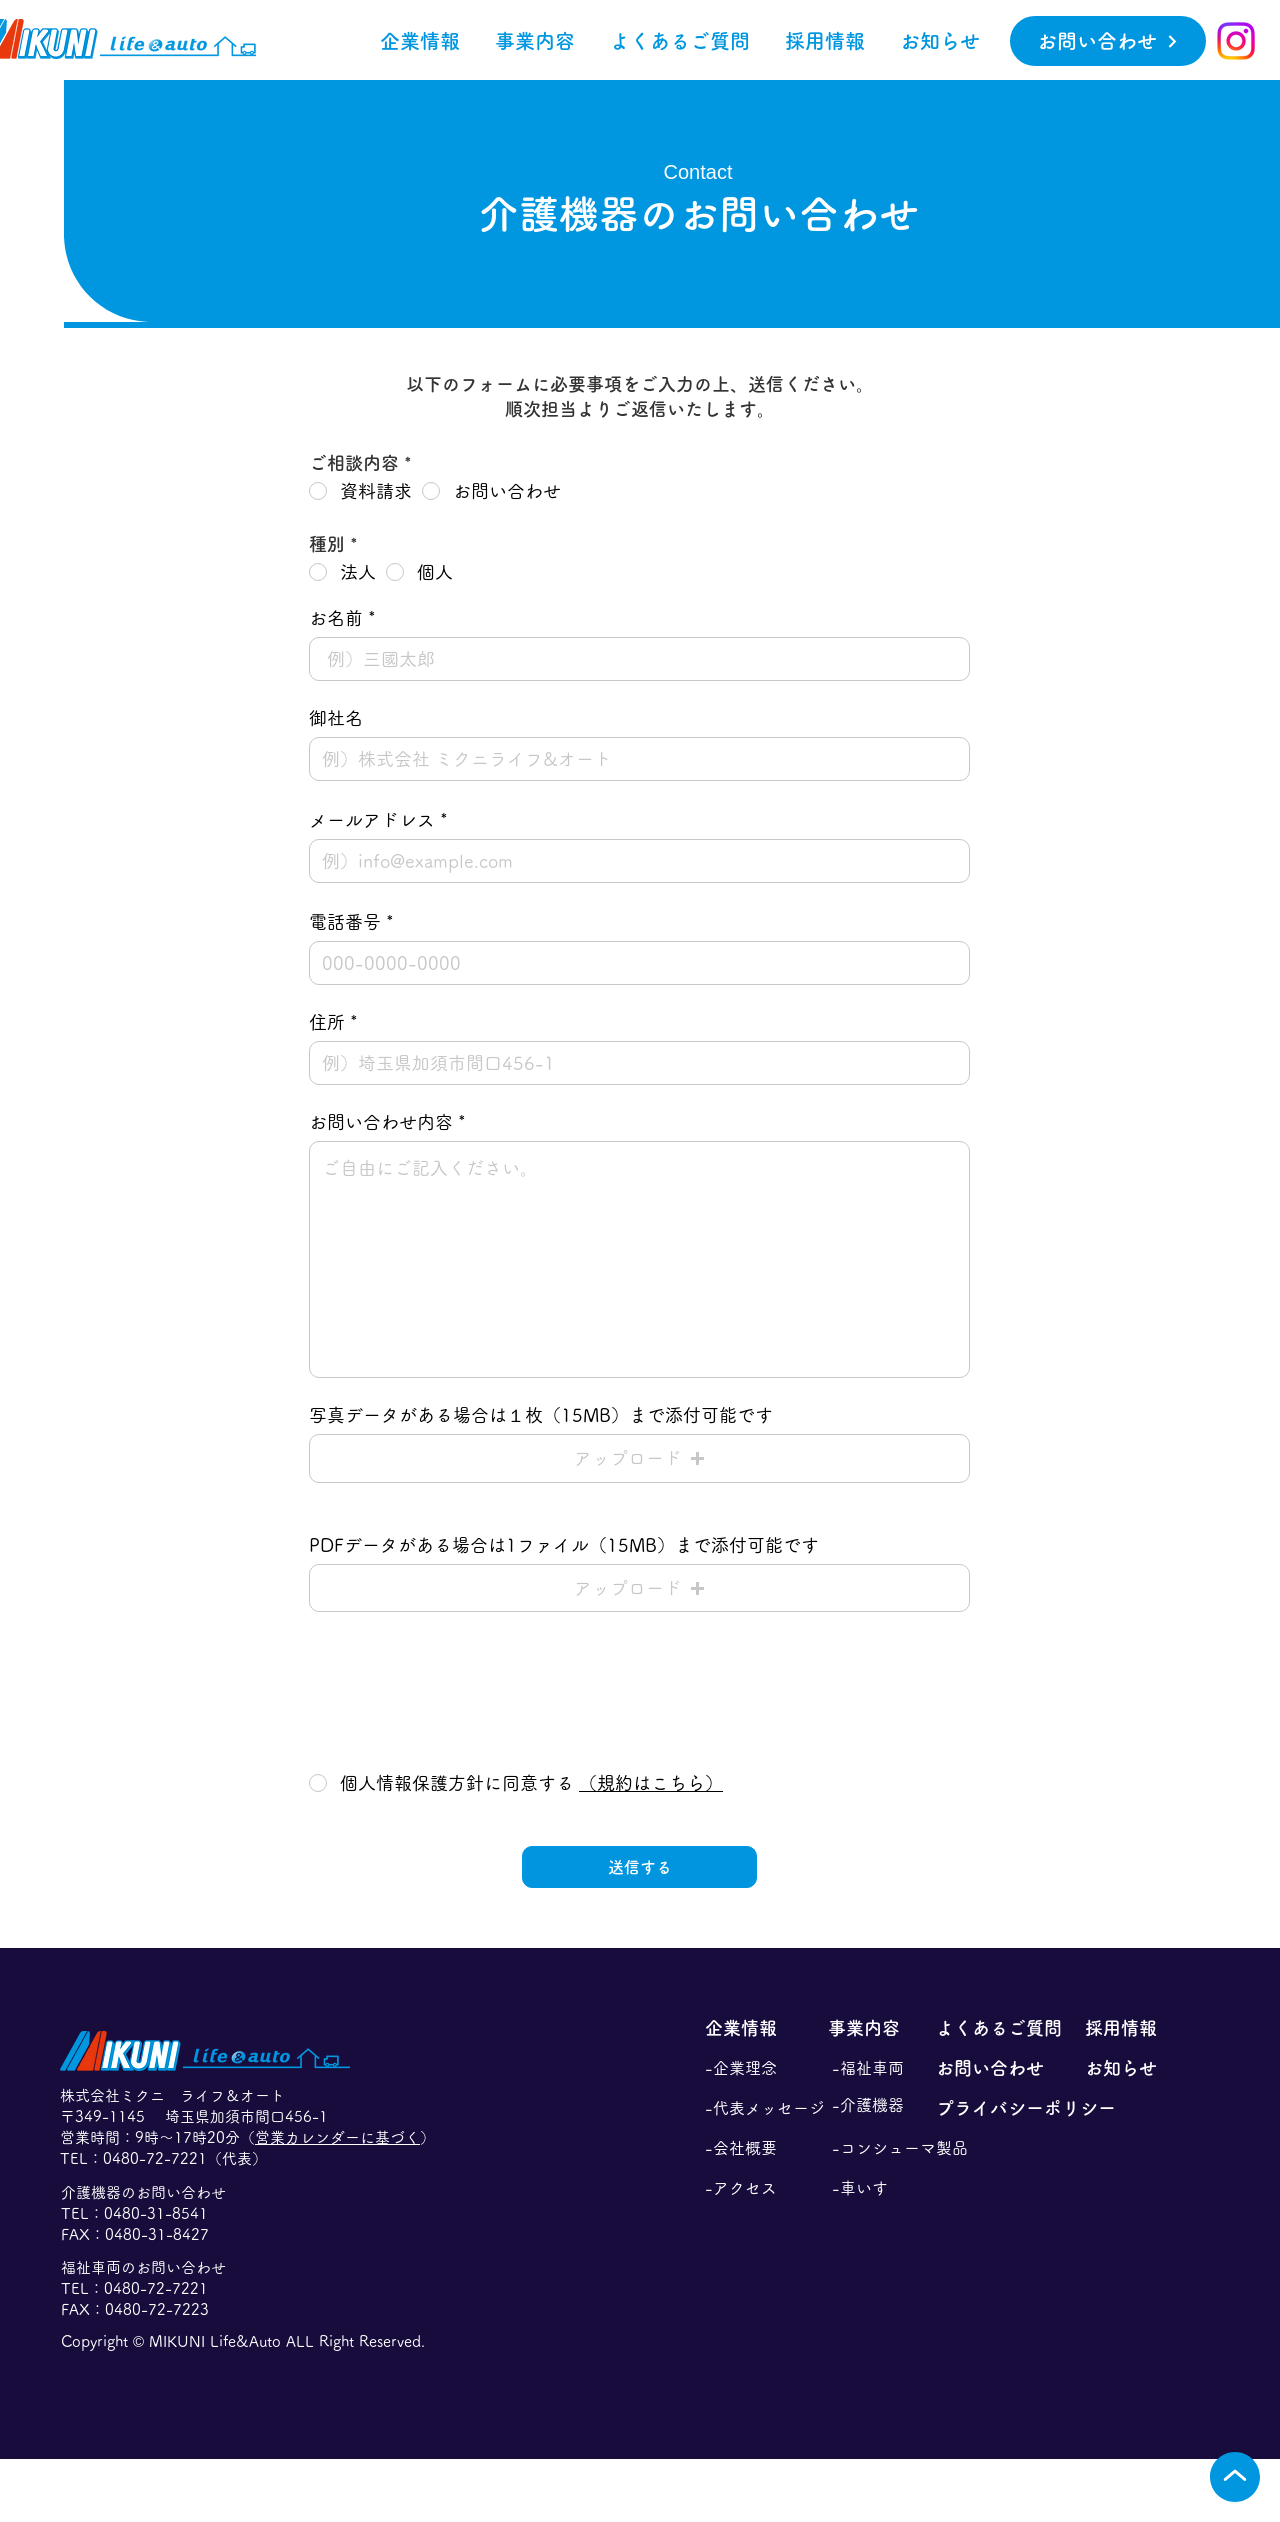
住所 (327, 1022)
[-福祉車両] (884, 2068)
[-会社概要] (757, 2148)
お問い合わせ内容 (381, 1122)
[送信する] (639, 1867)
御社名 (336, 718)
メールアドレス (372, 820)
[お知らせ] (1134, 2068)
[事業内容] (880, 2028)
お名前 (336, 618)
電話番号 (345, 922)
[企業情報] (757, 2028)
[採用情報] (1134, 2028)
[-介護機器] (884, 2105)
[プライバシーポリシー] (1056, 2108)
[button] (534, 41)
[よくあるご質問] (1002, 2028)
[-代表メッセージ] (765, 2108)
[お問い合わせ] (1108, 41)
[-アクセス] (757, 2188)
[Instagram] (1236, 41)
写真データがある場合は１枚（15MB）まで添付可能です (541, 1415)
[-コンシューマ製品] (903, 2148)
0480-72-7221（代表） (185, 2158)
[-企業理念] (757, 2068)
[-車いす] (884, 2188)
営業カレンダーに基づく (337, 2137)
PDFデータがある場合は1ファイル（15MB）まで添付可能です (564, 1545)
